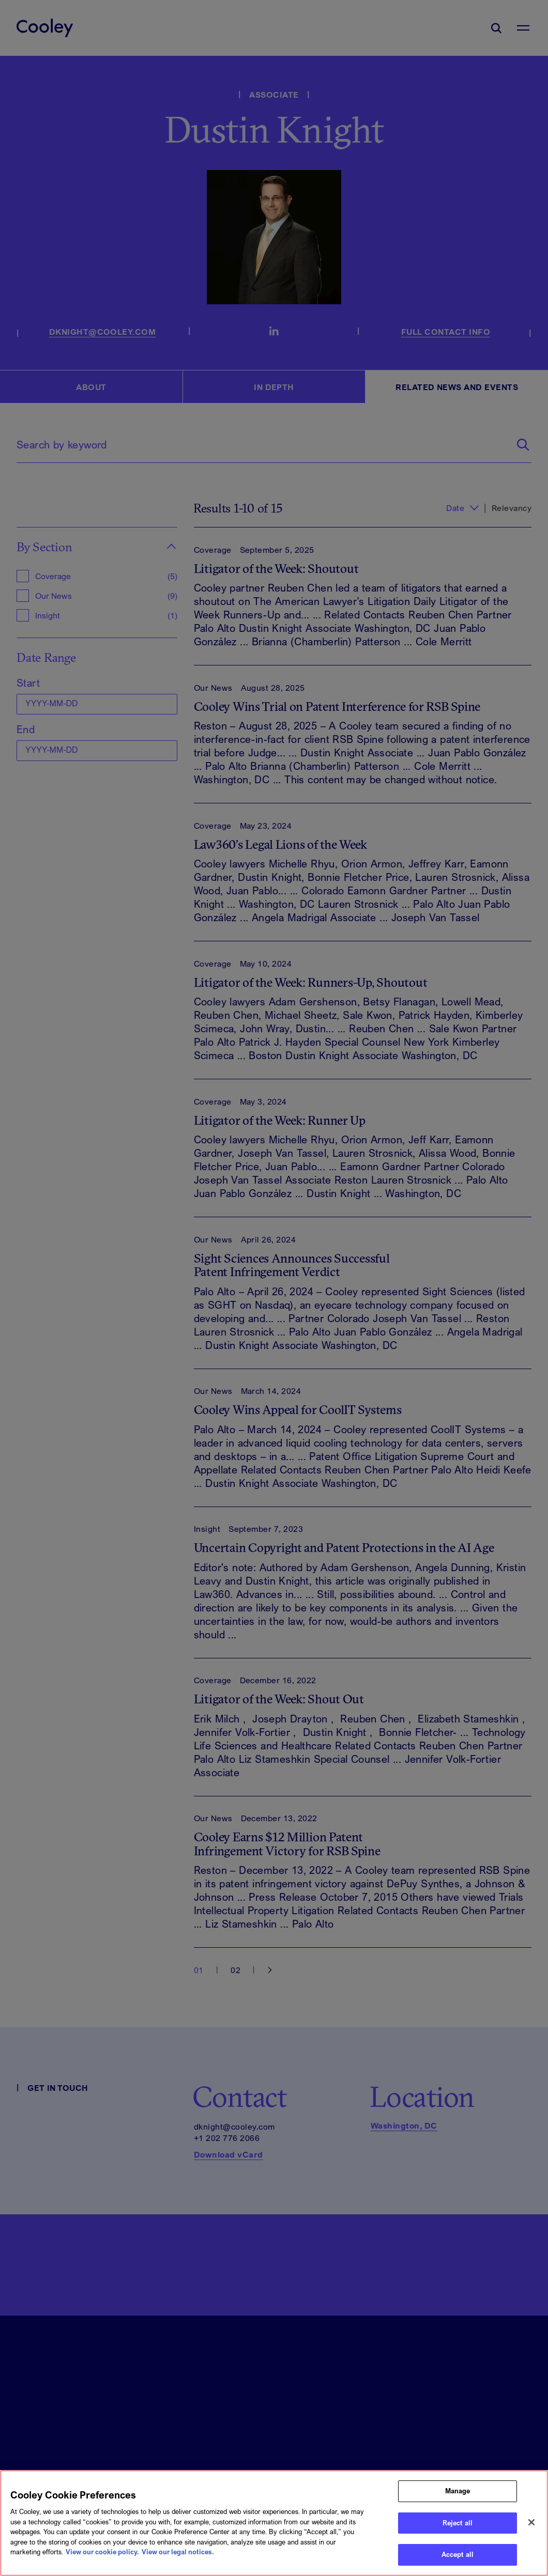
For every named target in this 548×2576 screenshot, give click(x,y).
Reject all (458, 2523)
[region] (274, 2523)
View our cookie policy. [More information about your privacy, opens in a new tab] (102, 2552)
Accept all (458, 2554)
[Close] (531, 2522)
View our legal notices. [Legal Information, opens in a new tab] (178, 2552)
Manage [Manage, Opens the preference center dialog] (457, 2491)
